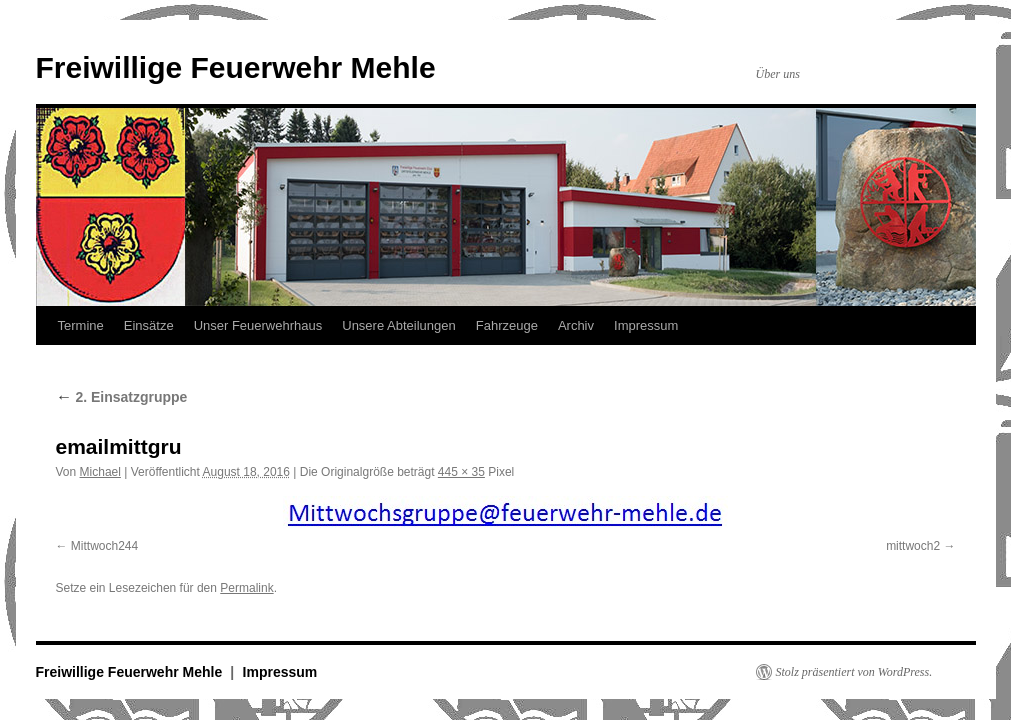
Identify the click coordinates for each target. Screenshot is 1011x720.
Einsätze (149, 325)
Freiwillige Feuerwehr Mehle (236, 67)
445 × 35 (461, 472)
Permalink (246, 588)
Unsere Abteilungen (398, 325)
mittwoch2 (913, 546)
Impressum (646, 325)
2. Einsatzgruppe (122, 397)
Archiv (576, 325)
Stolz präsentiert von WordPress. (854, 672)
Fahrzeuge (507, 325)
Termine (81, 325)
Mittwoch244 (104, 546)
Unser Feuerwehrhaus (258, 325)
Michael (100, 472)
